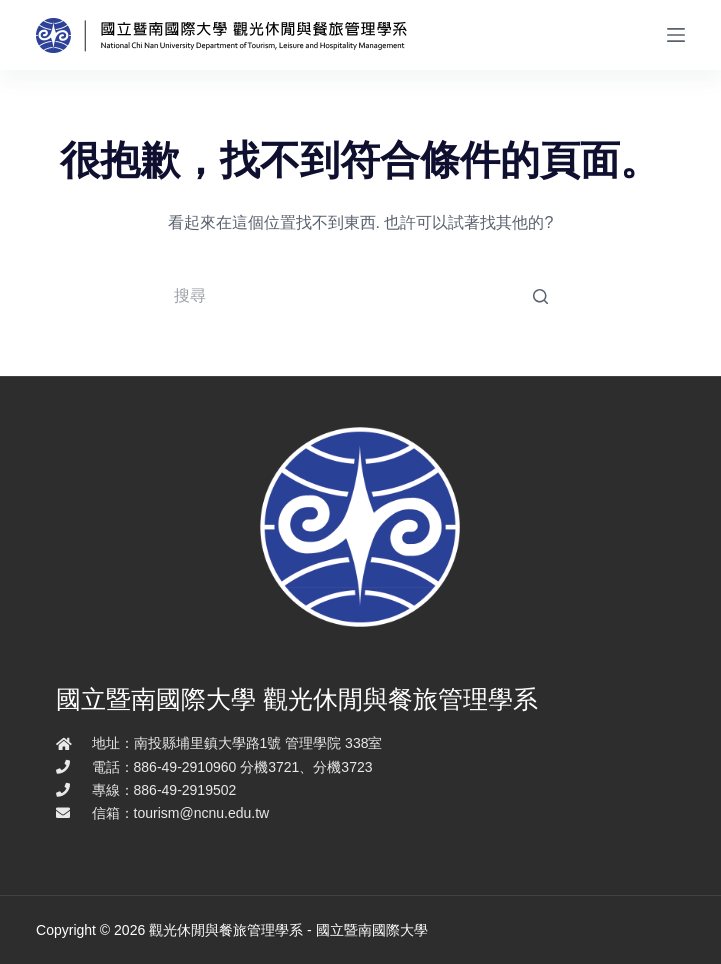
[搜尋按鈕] (540, 296)
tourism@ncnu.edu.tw (202, 813)
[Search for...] (360, 296)
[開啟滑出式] (676, 35)
